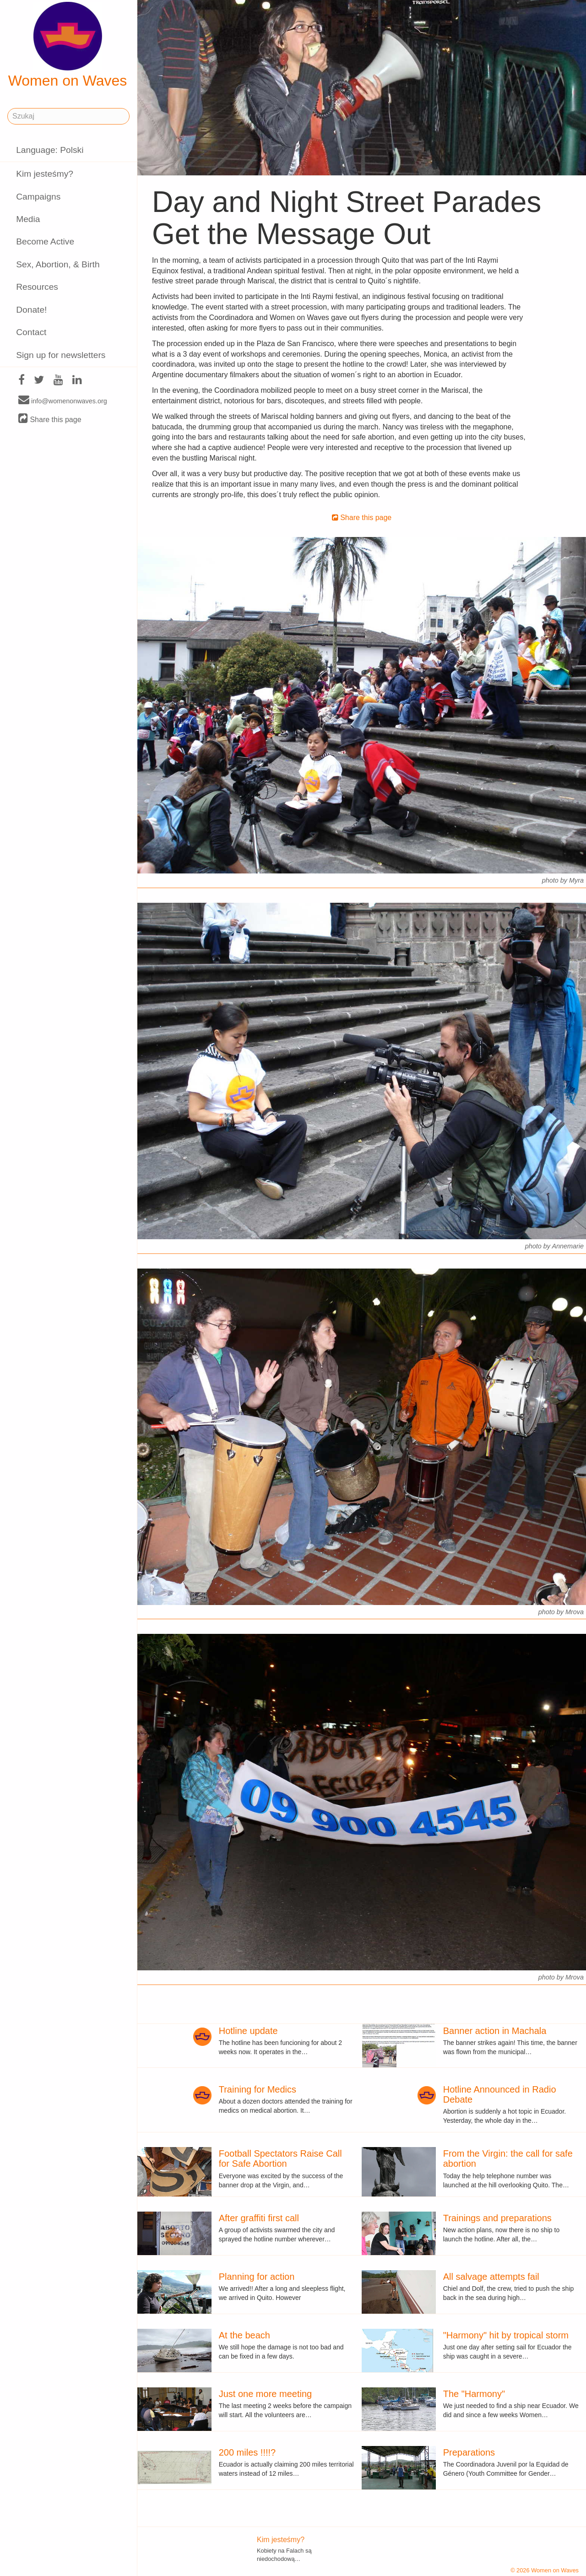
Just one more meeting (265, 2394)
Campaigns (38, 196)
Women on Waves (67, 45)
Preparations (469, 2452)
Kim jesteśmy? (44, 174)
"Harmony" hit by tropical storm (506, 2335)
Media (28, 219)
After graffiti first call (259, 2218)
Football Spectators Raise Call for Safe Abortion (280, 2158)
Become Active (45, 241)
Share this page (49, 419)
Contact (31, 332)
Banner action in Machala (495, 2031)
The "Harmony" (474, 2394)
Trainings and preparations (497, 2218)
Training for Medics (257, 2089)
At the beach (244, 2335)
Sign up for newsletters (60, 355)
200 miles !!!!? (247, 2452)
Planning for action (257, 2277)
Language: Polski (49, 150)
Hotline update (248, 2031)
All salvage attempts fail (491, 2277)
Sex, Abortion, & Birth (57, 264)
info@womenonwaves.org (62, 400)
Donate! (31, 310)
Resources (37, 287)
